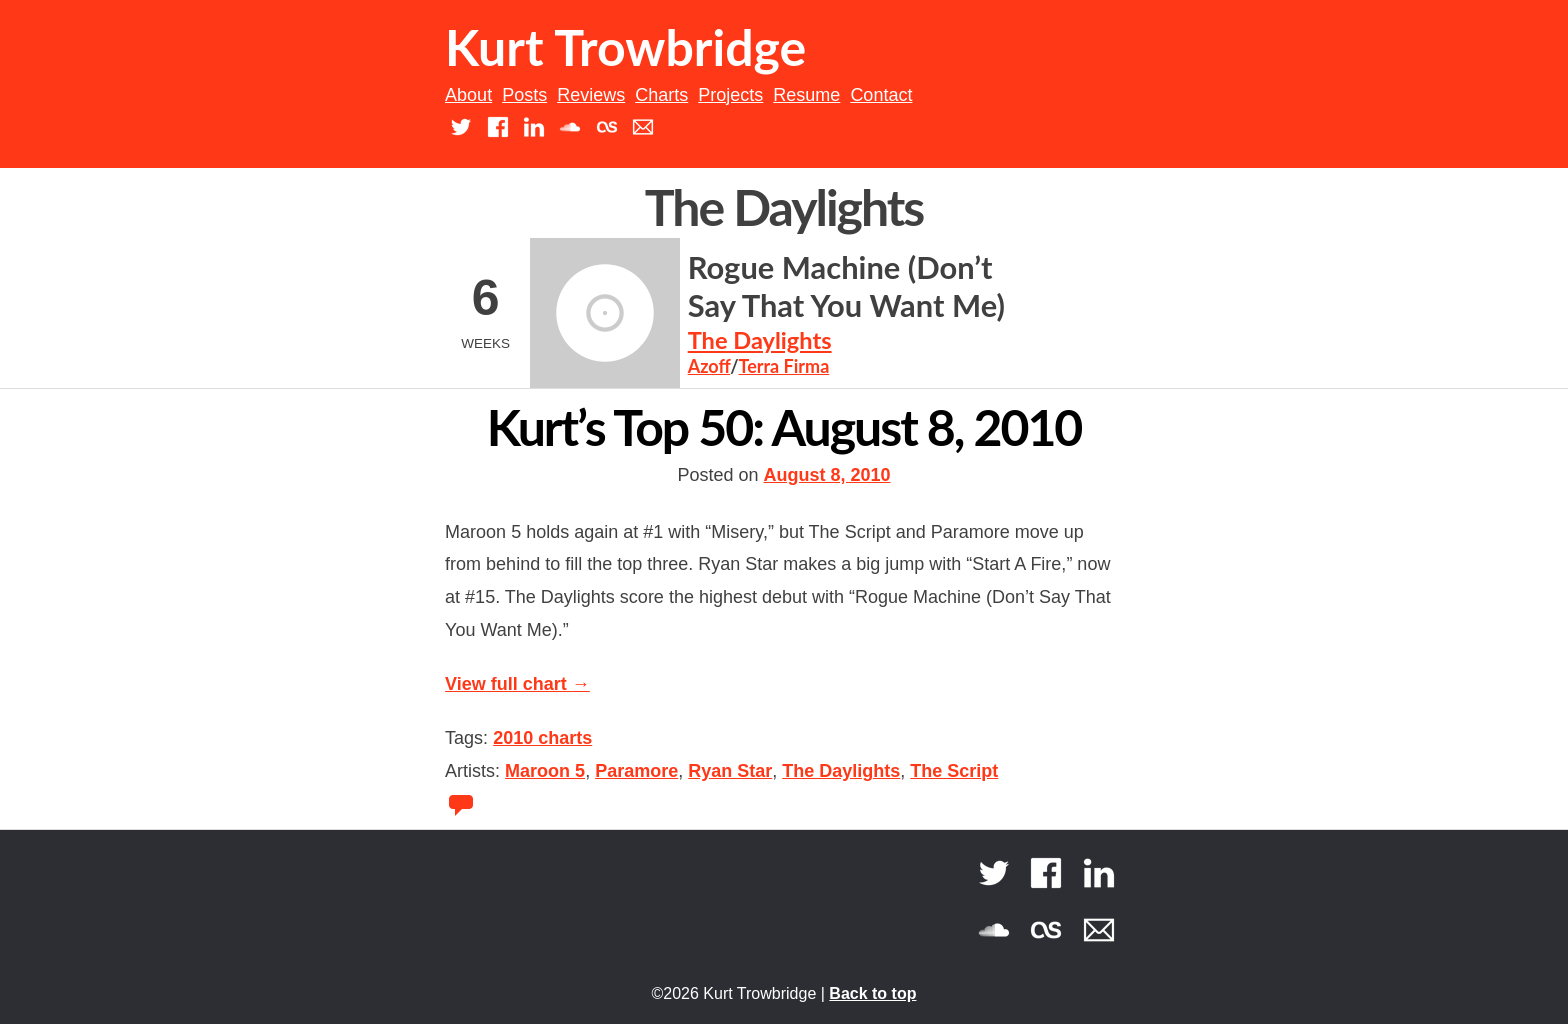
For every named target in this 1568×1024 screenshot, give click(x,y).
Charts (661, 95)
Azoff (709, 366)
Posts (524, 95)
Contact (881, 95)
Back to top (872, 993)
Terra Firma (784, 366)
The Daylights (760, 340)
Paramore (636, 771)
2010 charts (542, 738)
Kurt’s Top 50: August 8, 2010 (784, 427)
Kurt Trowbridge (625, 47)
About (468, 95)
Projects (730, 95)
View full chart (517, 684)
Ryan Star (730, 771)
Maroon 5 (545, 771)
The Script (954, 771)
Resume (806, 95)
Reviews (591, 95)
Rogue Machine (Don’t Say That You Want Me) (846, 287)
